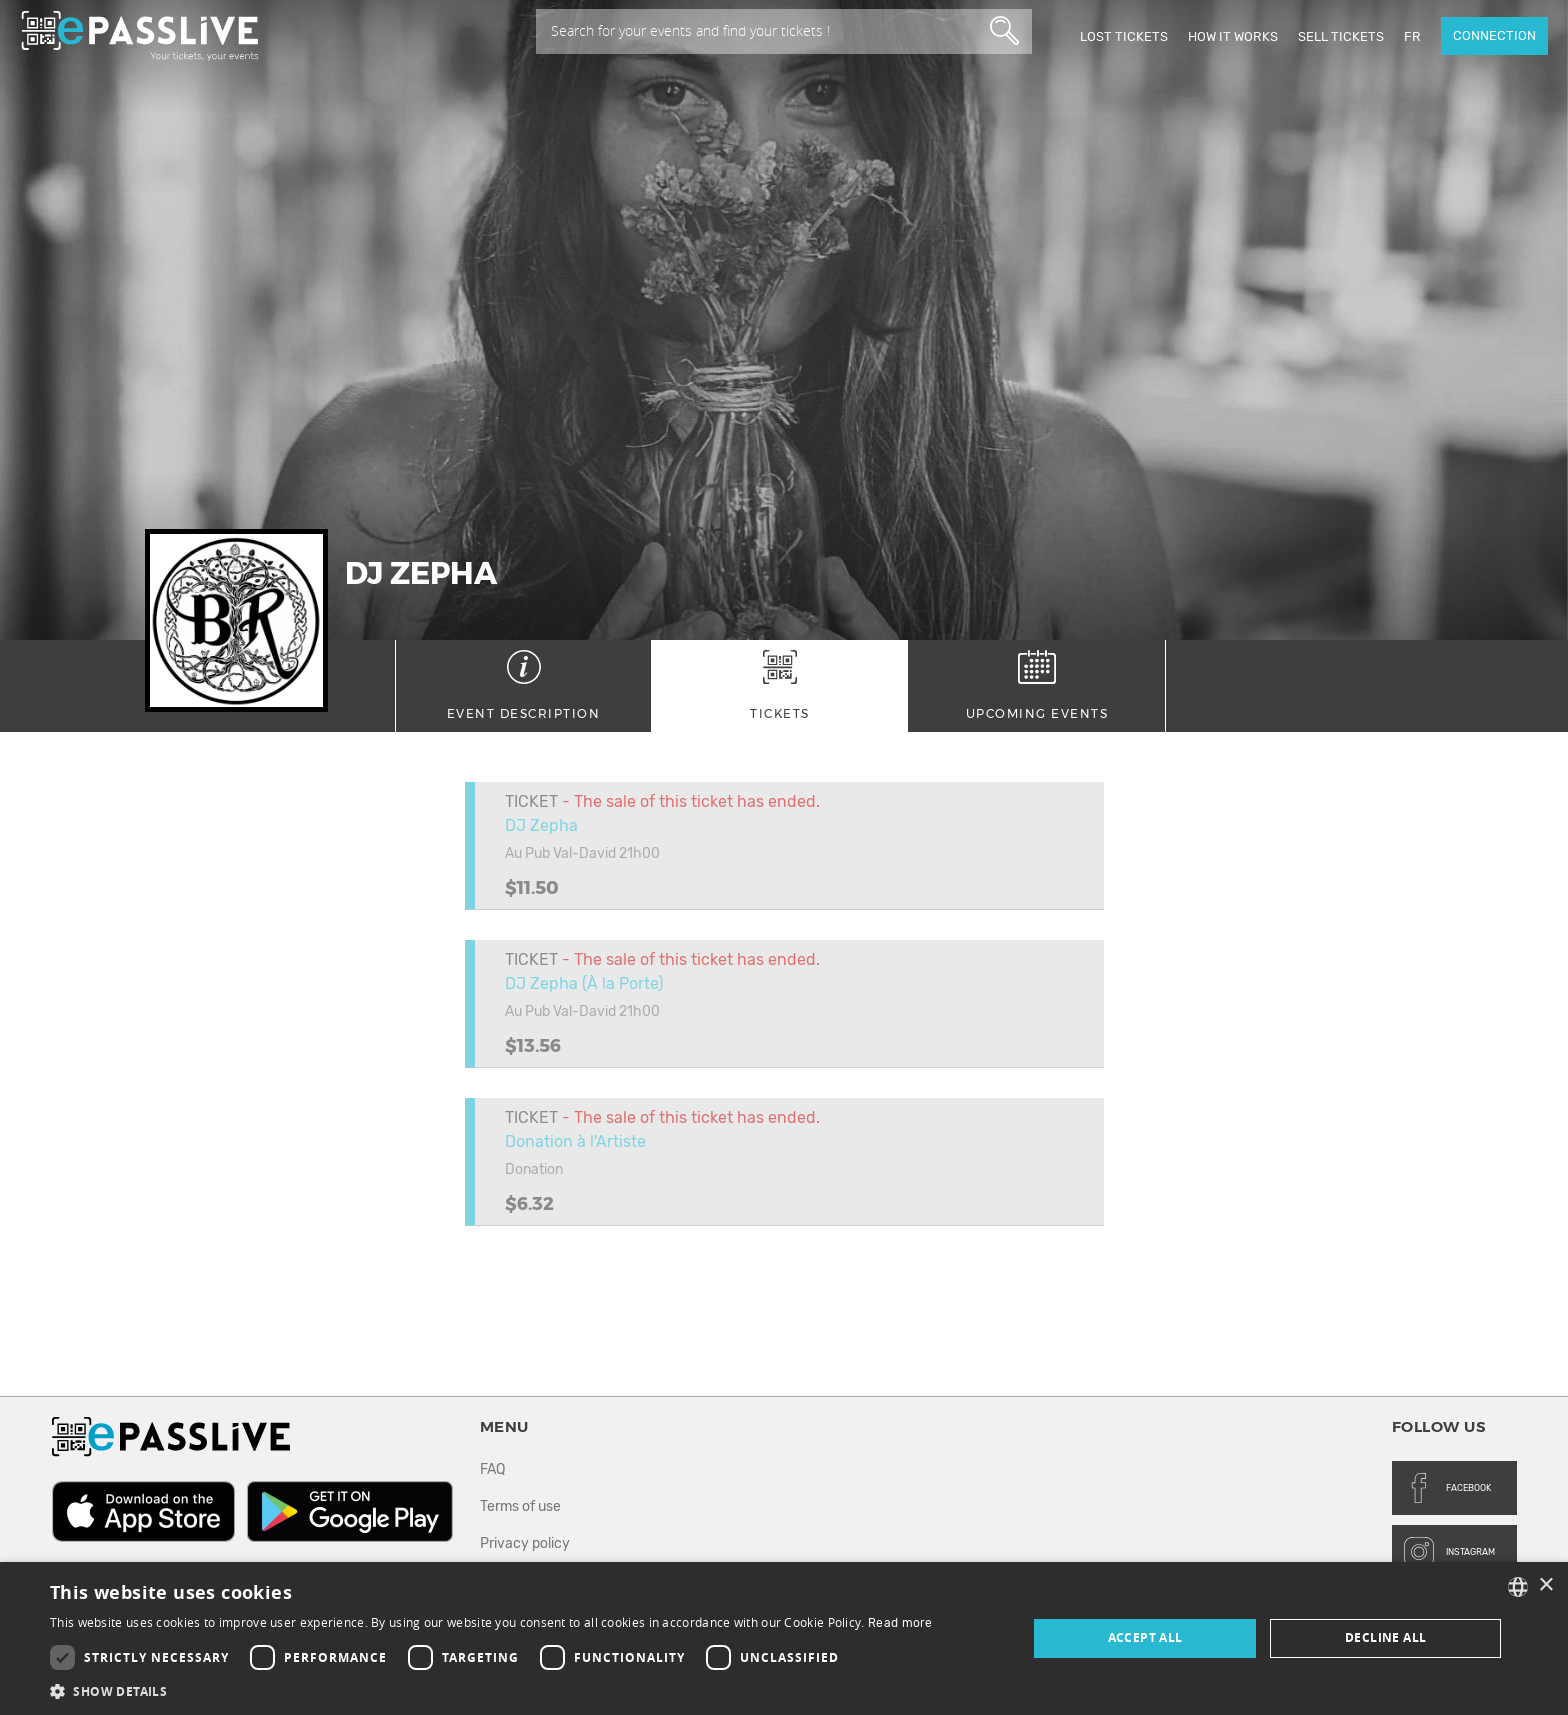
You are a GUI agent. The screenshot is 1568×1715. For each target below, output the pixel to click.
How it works (1233, 36)
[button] (491, 1690)
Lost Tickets (1124, 36)
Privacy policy (525, 1543)
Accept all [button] (1145, 1637)
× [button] (1545, 1585)
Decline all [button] (1385, 1637)
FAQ (492, 1469)
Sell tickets (1341, 36)
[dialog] (784, 1638)
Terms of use (520, 1506)
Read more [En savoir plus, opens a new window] (900, 1623)
